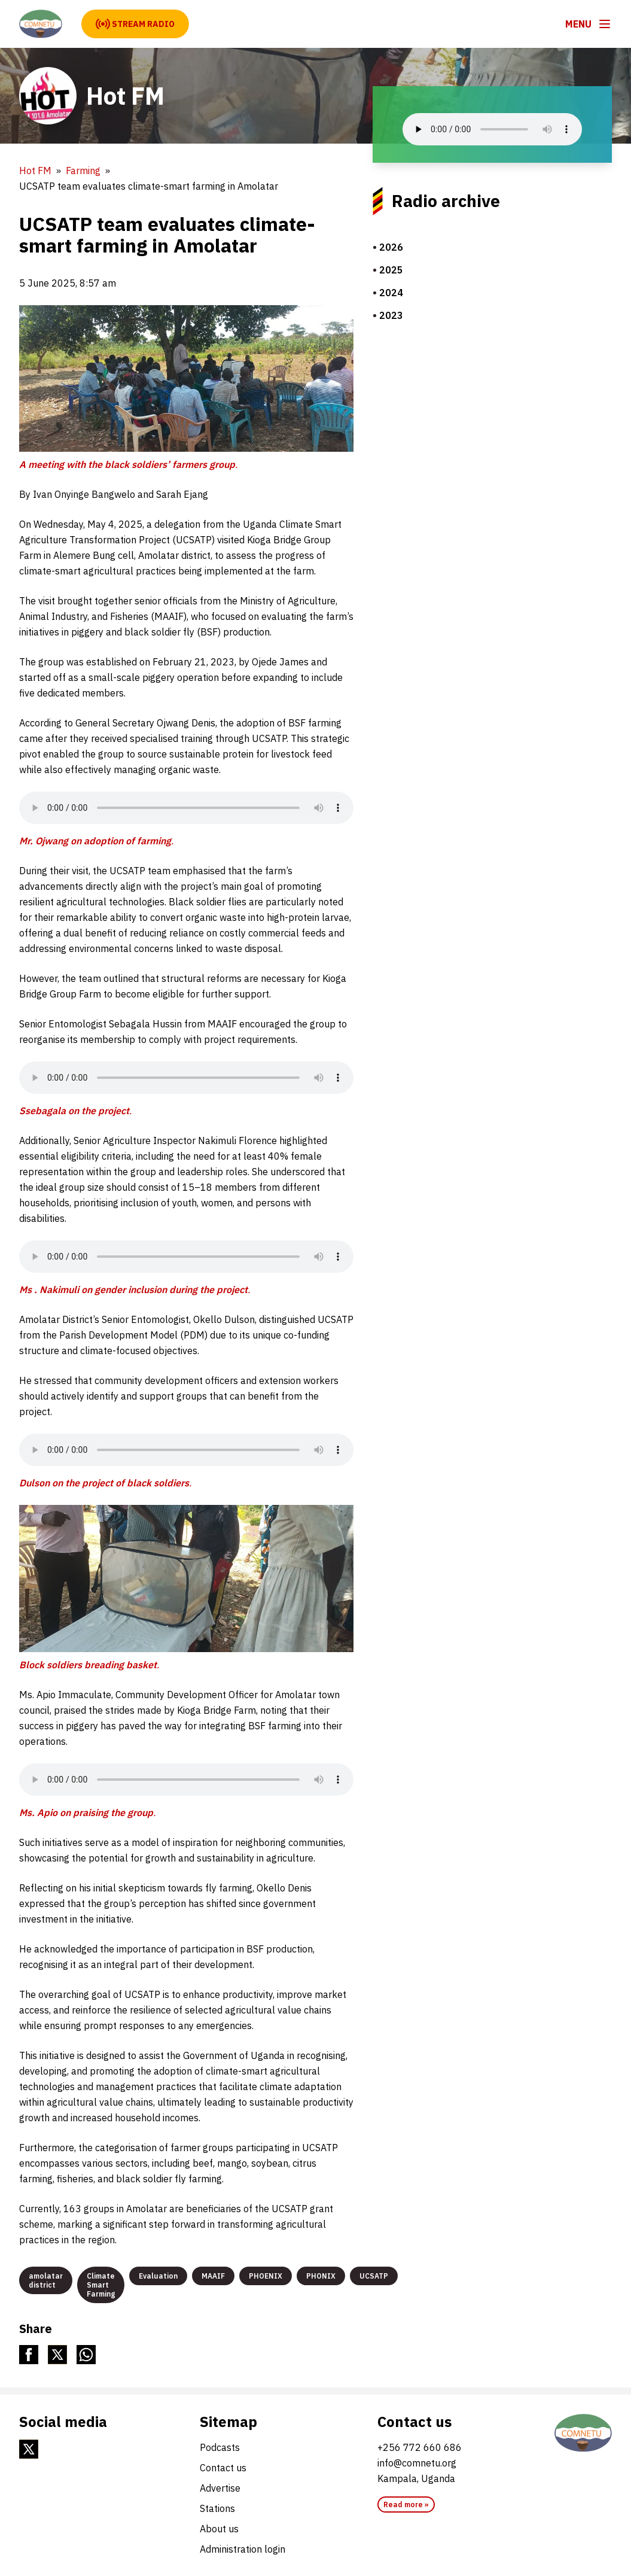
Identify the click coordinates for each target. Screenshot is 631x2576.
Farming (83, 171)
